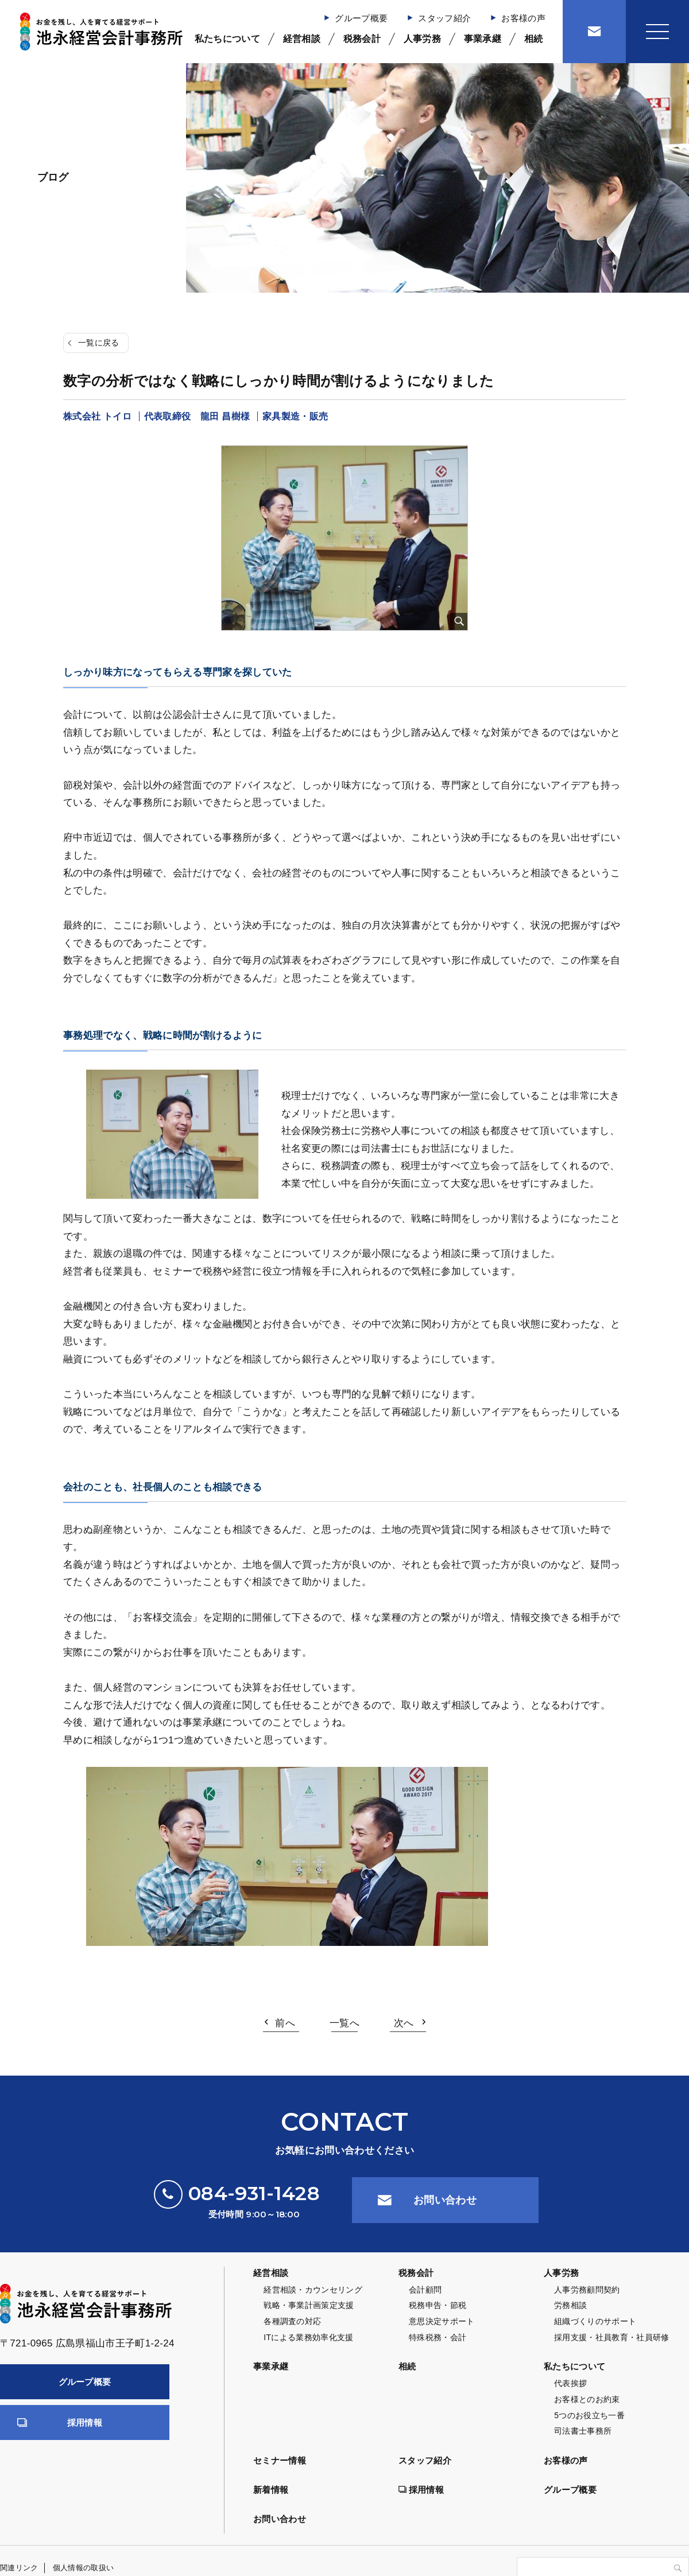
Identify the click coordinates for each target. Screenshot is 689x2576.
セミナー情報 (279, 2460)
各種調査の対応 (292, 2321)
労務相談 (570, 2305)
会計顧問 (425, 2289)
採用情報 (84, 2422)
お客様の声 (523, 18)
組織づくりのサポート (595, 2321)
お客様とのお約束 (587, 2399)
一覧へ (344, 2023)
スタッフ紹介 (444, 18)
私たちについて (227, 39)
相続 (533, 39)
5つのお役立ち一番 (589, 2415)
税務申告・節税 (437, 2305)
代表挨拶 (570, 2383)
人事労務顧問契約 (587, 2289)
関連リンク (19, 2567)
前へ (285, 2023)
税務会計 (362, 39)
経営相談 (301, 39)
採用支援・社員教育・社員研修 (611, 2337)
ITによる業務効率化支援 (308, 2337)
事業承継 (482, 39)
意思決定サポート (442, 2321)
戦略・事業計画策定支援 (309, 2305)
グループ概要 (361, 18)
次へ (404, 2023)
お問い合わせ (445, 2200)
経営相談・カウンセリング (313, 2289)
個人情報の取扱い (83, 2567)
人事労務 (422, 39)
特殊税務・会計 (437, 2337)
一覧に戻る (98, 342)
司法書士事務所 (582, 2430)
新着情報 (270, 2490)
